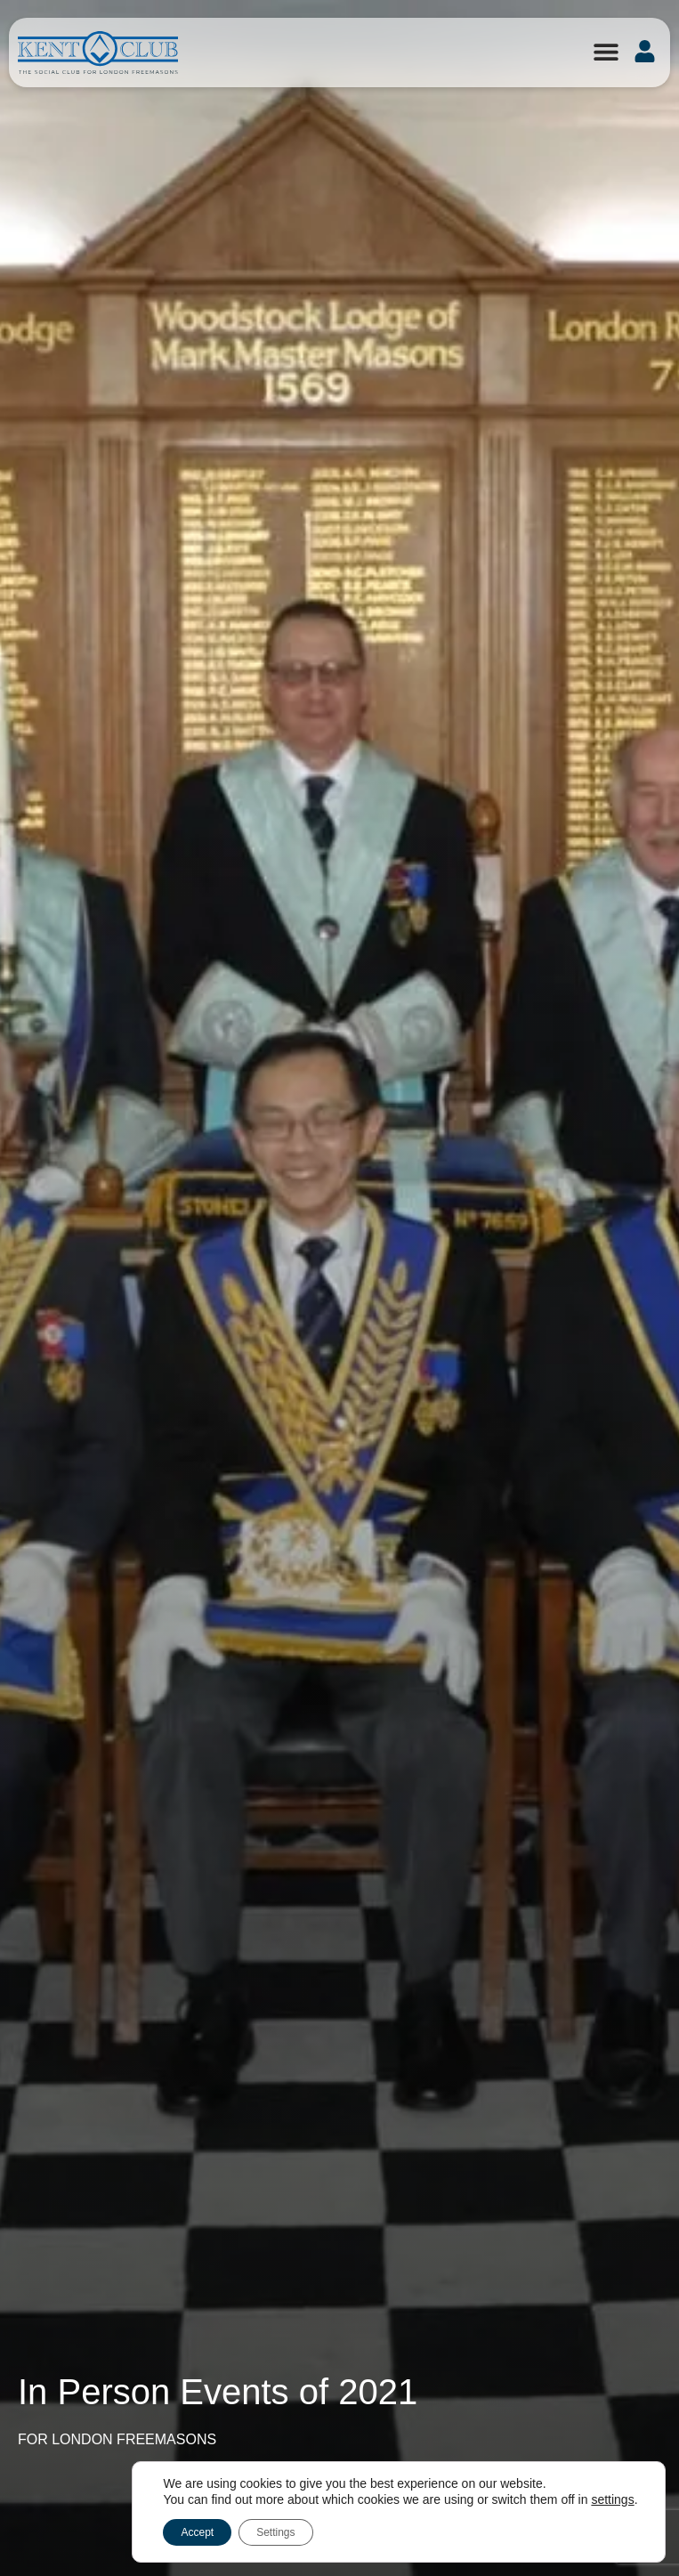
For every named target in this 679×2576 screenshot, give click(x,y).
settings (612, 2499)
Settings (275, 2532)
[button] (606, 51)
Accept (197, 2532)
